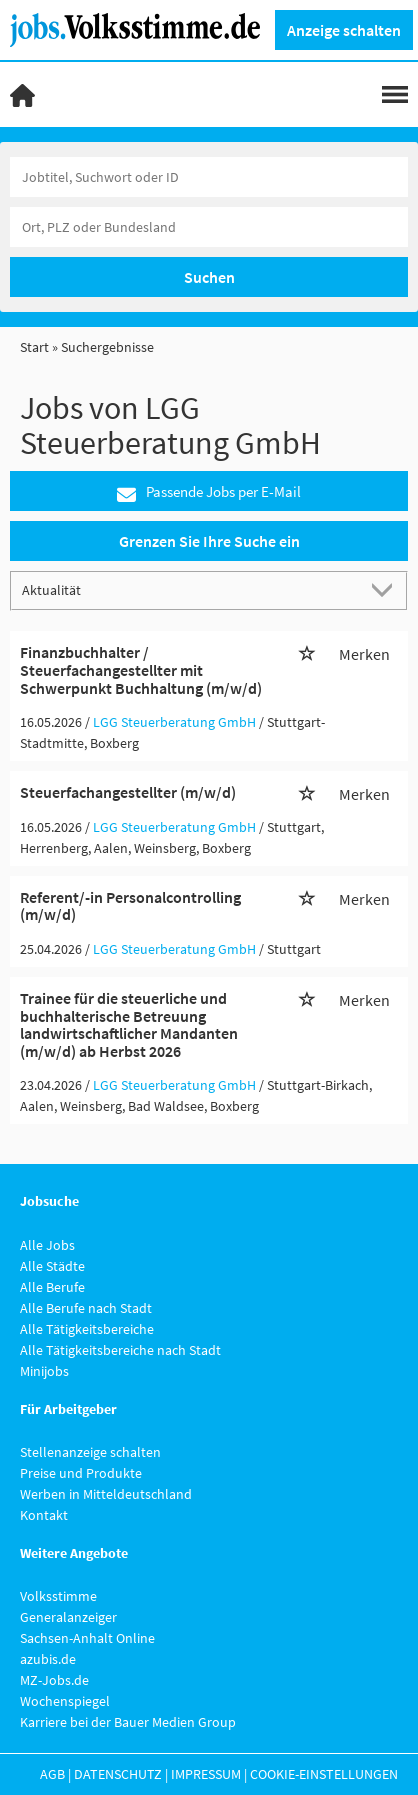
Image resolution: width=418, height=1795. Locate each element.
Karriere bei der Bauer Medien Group (128, 1722)
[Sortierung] (189, 589)
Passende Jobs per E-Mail (209, 492)
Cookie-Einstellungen (324, 1774)
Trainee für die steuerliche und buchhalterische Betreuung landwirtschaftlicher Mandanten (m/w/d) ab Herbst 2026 (129, 1024)
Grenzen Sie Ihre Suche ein (209, 541)
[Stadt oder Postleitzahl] (209, 227)
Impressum (206, 1774)
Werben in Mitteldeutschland (106, 1494)
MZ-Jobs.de (54, 1680)
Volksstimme (58, 1596)
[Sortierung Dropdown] (386, 589)
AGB (52, 1774)
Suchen (209, 277)
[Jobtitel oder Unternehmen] (209, 177)
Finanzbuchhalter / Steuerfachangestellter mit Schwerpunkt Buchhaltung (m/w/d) (141, 669)
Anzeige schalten (344, 30)
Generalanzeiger (68, 1617)
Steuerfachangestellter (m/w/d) (128, 792)
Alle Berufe (52, 1287)
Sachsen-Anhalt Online (87, 1638)
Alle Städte (52, 1266)
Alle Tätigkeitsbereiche (87, 1329)
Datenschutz (118, 1774)
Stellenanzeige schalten (90, 1452)
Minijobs (44, 1371)
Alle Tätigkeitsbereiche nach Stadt (120, 1350)
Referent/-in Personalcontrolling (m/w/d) (130, 906)
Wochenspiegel (65, 1701)
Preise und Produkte (81, 1473)
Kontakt (44, 1515)
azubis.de (48, 1659)
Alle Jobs (47, 1245)
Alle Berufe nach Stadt (86, 1308)
